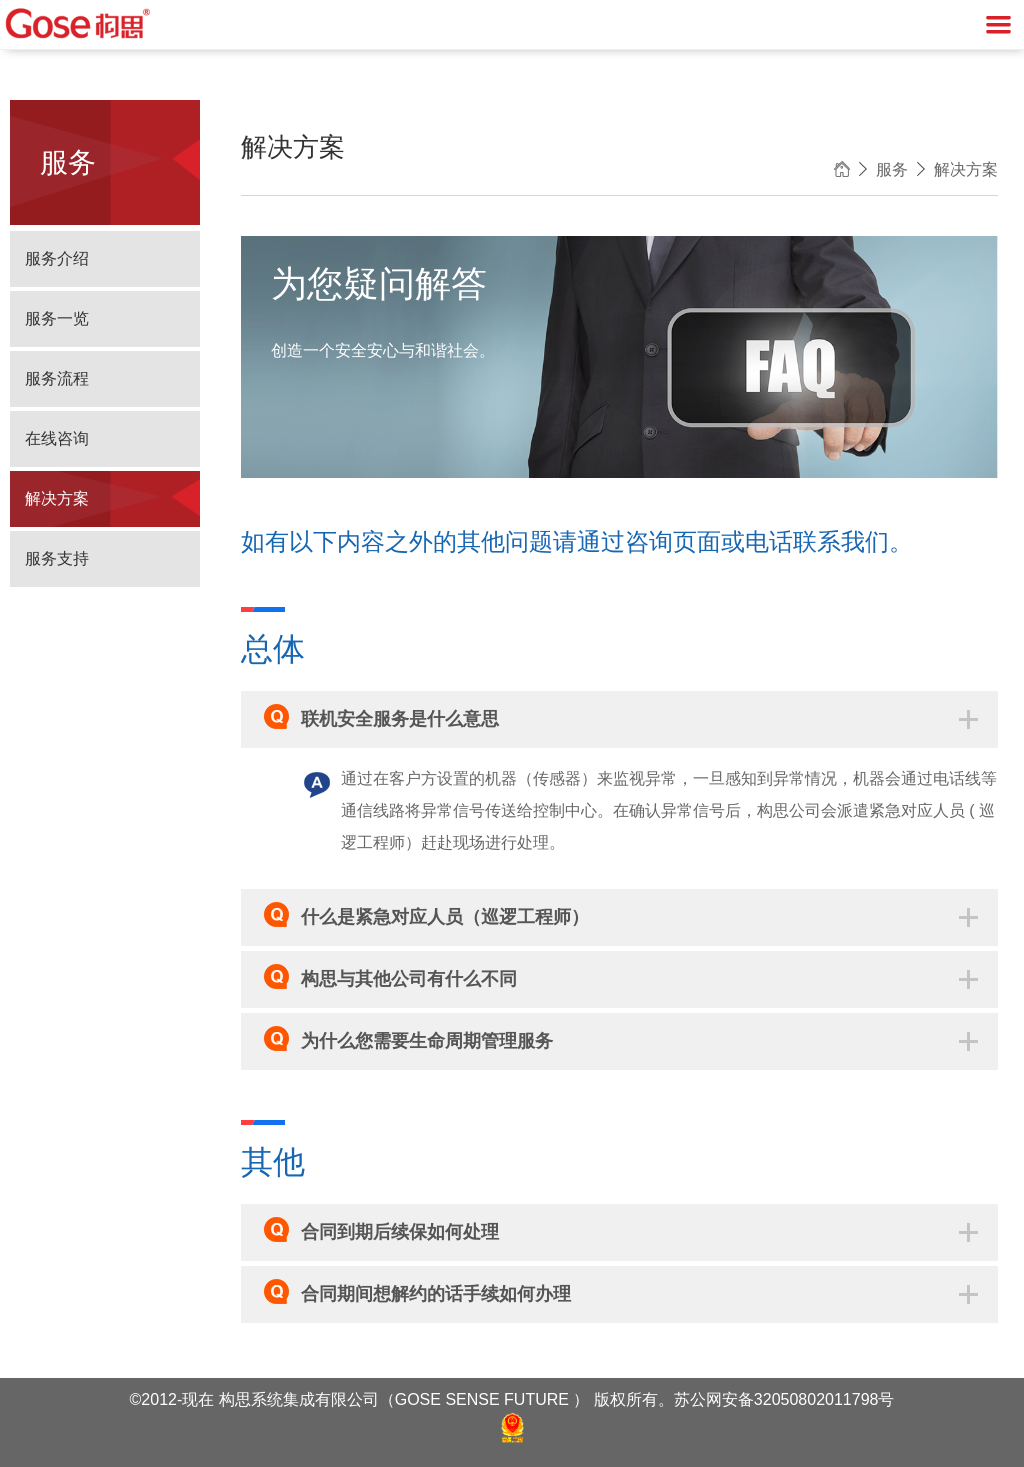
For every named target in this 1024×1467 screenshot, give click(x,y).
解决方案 (57, 498)
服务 (892, 169)
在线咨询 (57, 438)
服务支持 (57, 558)
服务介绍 (57, 258)
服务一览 (57, 318)
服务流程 (57, 378)
